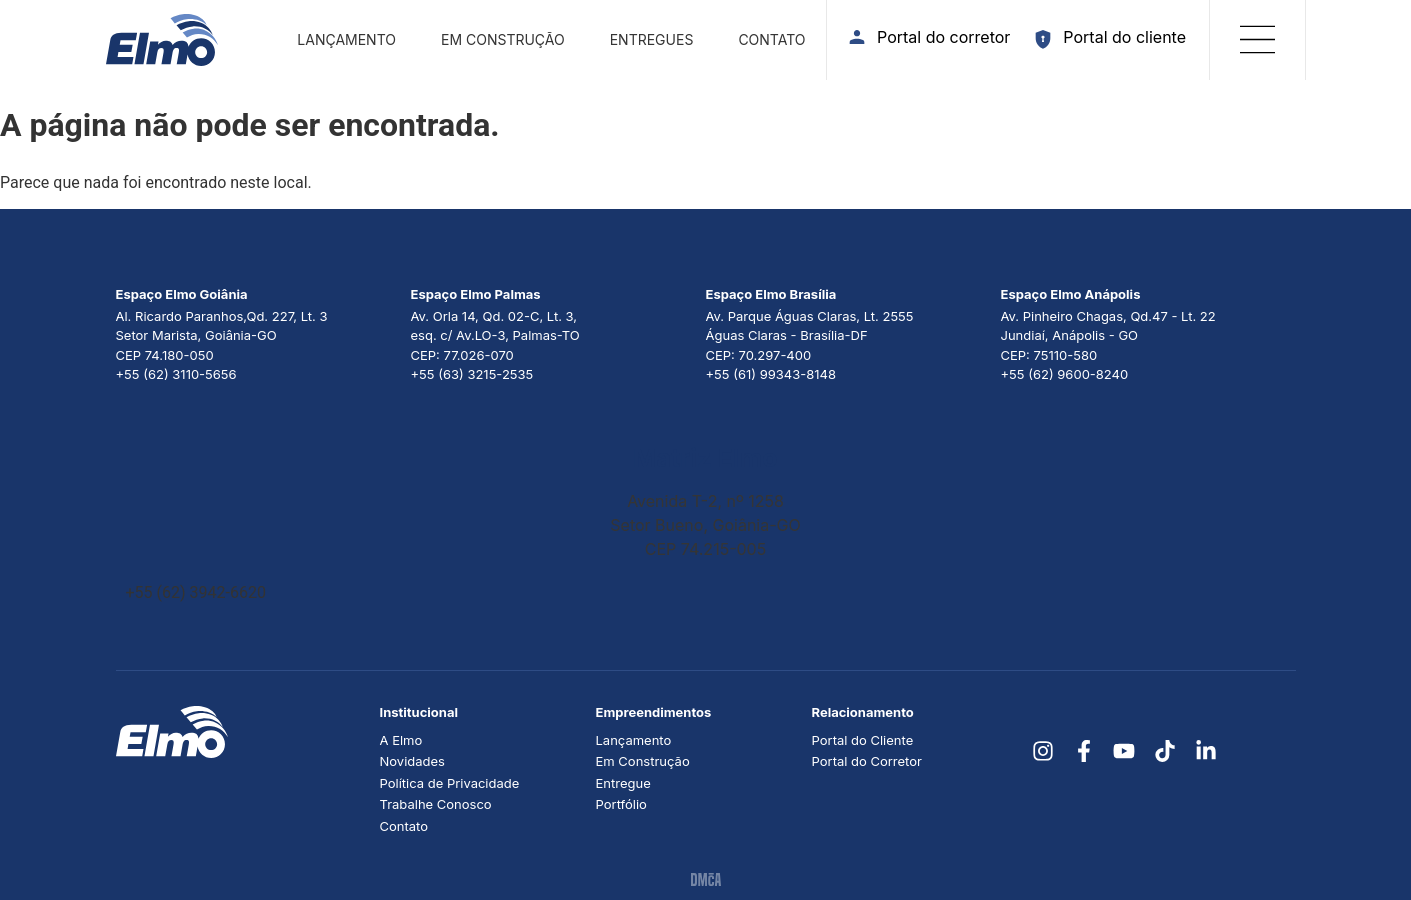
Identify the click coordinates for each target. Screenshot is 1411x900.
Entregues (652, 39)
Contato (771, 39)
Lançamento (346, 39)
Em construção (503, 39)
